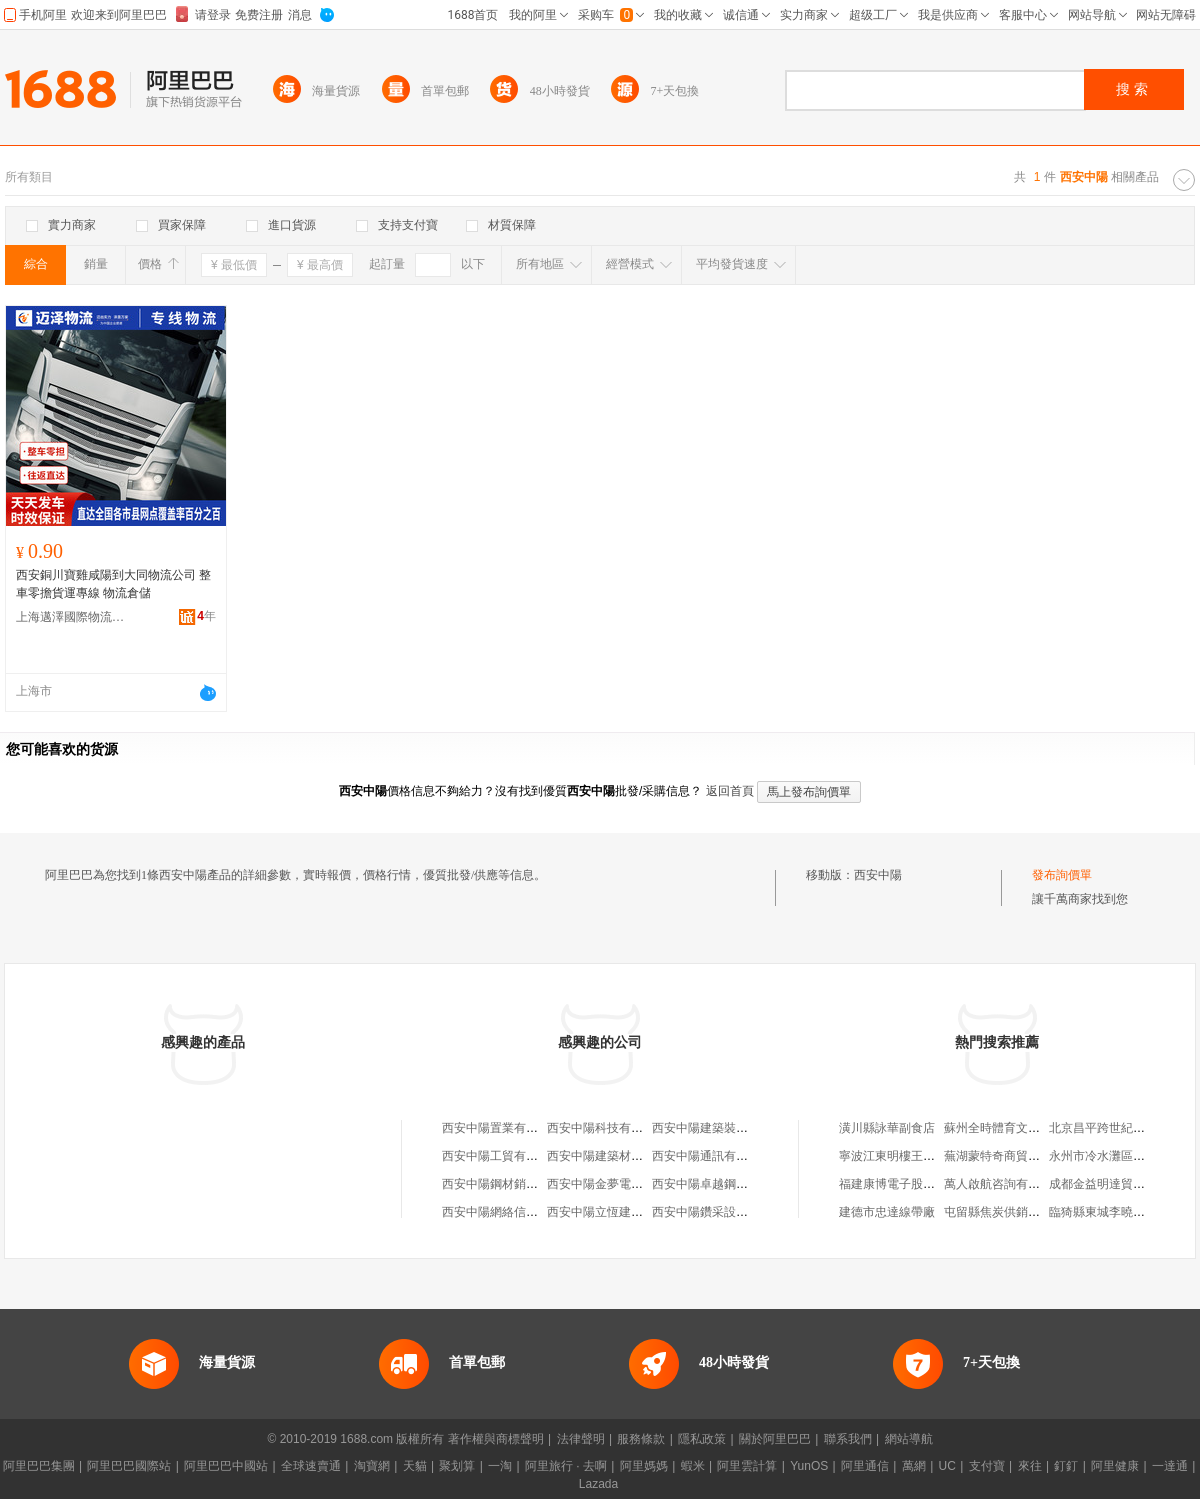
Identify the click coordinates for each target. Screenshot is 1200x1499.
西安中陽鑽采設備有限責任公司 (736, 1212)
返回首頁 (730, 791)
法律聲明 (581, 1439)
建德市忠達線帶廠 (887, 1212)
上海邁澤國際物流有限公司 (71, 617)
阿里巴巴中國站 (226, 1466)
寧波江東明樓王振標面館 (905, 1156)
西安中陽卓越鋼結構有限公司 (730, 1184)
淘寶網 (372, 1466)
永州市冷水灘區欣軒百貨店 (1121, 1156)
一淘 (500, 1466)
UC (947, 1466)
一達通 (1170, 1466)
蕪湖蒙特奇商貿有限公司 (1010, 1156)
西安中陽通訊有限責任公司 (724, 1156)
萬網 (914, 1466)
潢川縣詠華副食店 (887, 1128)
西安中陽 (878, 875)
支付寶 (987, 1466)
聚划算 (457, 1466)
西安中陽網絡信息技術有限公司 (526, 1212)
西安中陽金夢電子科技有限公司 (631, 1184)
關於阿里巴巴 (775, 1439)
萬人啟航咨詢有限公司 (1004, 1184)
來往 (1030, 1466)
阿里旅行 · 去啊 (566, 1466)
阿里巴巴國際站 (129, 1466)
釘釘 (1066, 1466)
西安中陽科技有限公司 (607, 1128)
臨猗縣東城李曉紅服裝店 (1115, 1212)
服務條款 (641, 1439)
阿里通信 (865, 1466)
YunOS (809, 1466)
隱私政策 (702, 1439)
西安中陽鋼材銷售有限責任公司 (526, 1184)
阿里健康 (1115, 1466)
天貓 (415, 1466)
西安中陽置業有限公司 (502, 1128)
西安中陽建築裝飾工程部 (718, 1128)
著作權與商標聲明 (496, 1439)
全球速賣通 (311, 1466)
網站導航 (909, 1439)
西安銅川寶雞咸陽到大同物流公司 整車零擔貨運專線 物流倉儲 (113, 584)
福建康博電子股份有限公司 (911, 1184)
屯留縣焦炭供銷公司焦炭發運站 (1028, 1212)
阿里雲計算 (747, 1466)
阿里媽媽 (644, 1466)
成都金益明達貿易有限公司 (1121, 1184)
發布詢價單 (1062, 875)
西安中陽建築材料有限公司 (619, 1156)
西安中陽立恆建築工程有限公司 (631, 1212)
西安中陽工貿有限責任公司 (514, 1156)
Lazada (598, 1484)
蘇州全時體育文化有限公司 (1016, 1128)
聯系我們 (848, 1439)
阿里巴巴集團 (39, 1466)
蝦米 (693, 1466)
